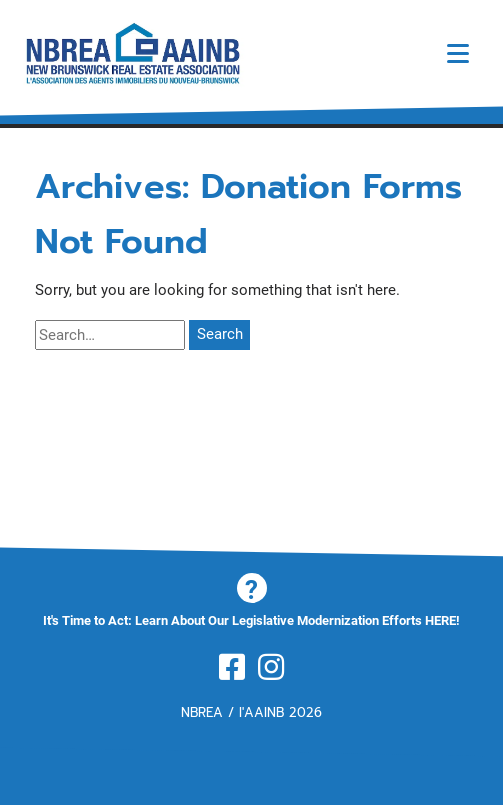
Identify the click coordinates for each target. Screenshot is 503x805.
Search (220, 334)
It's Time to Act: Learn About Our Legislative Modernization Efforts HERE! (251, 620)
